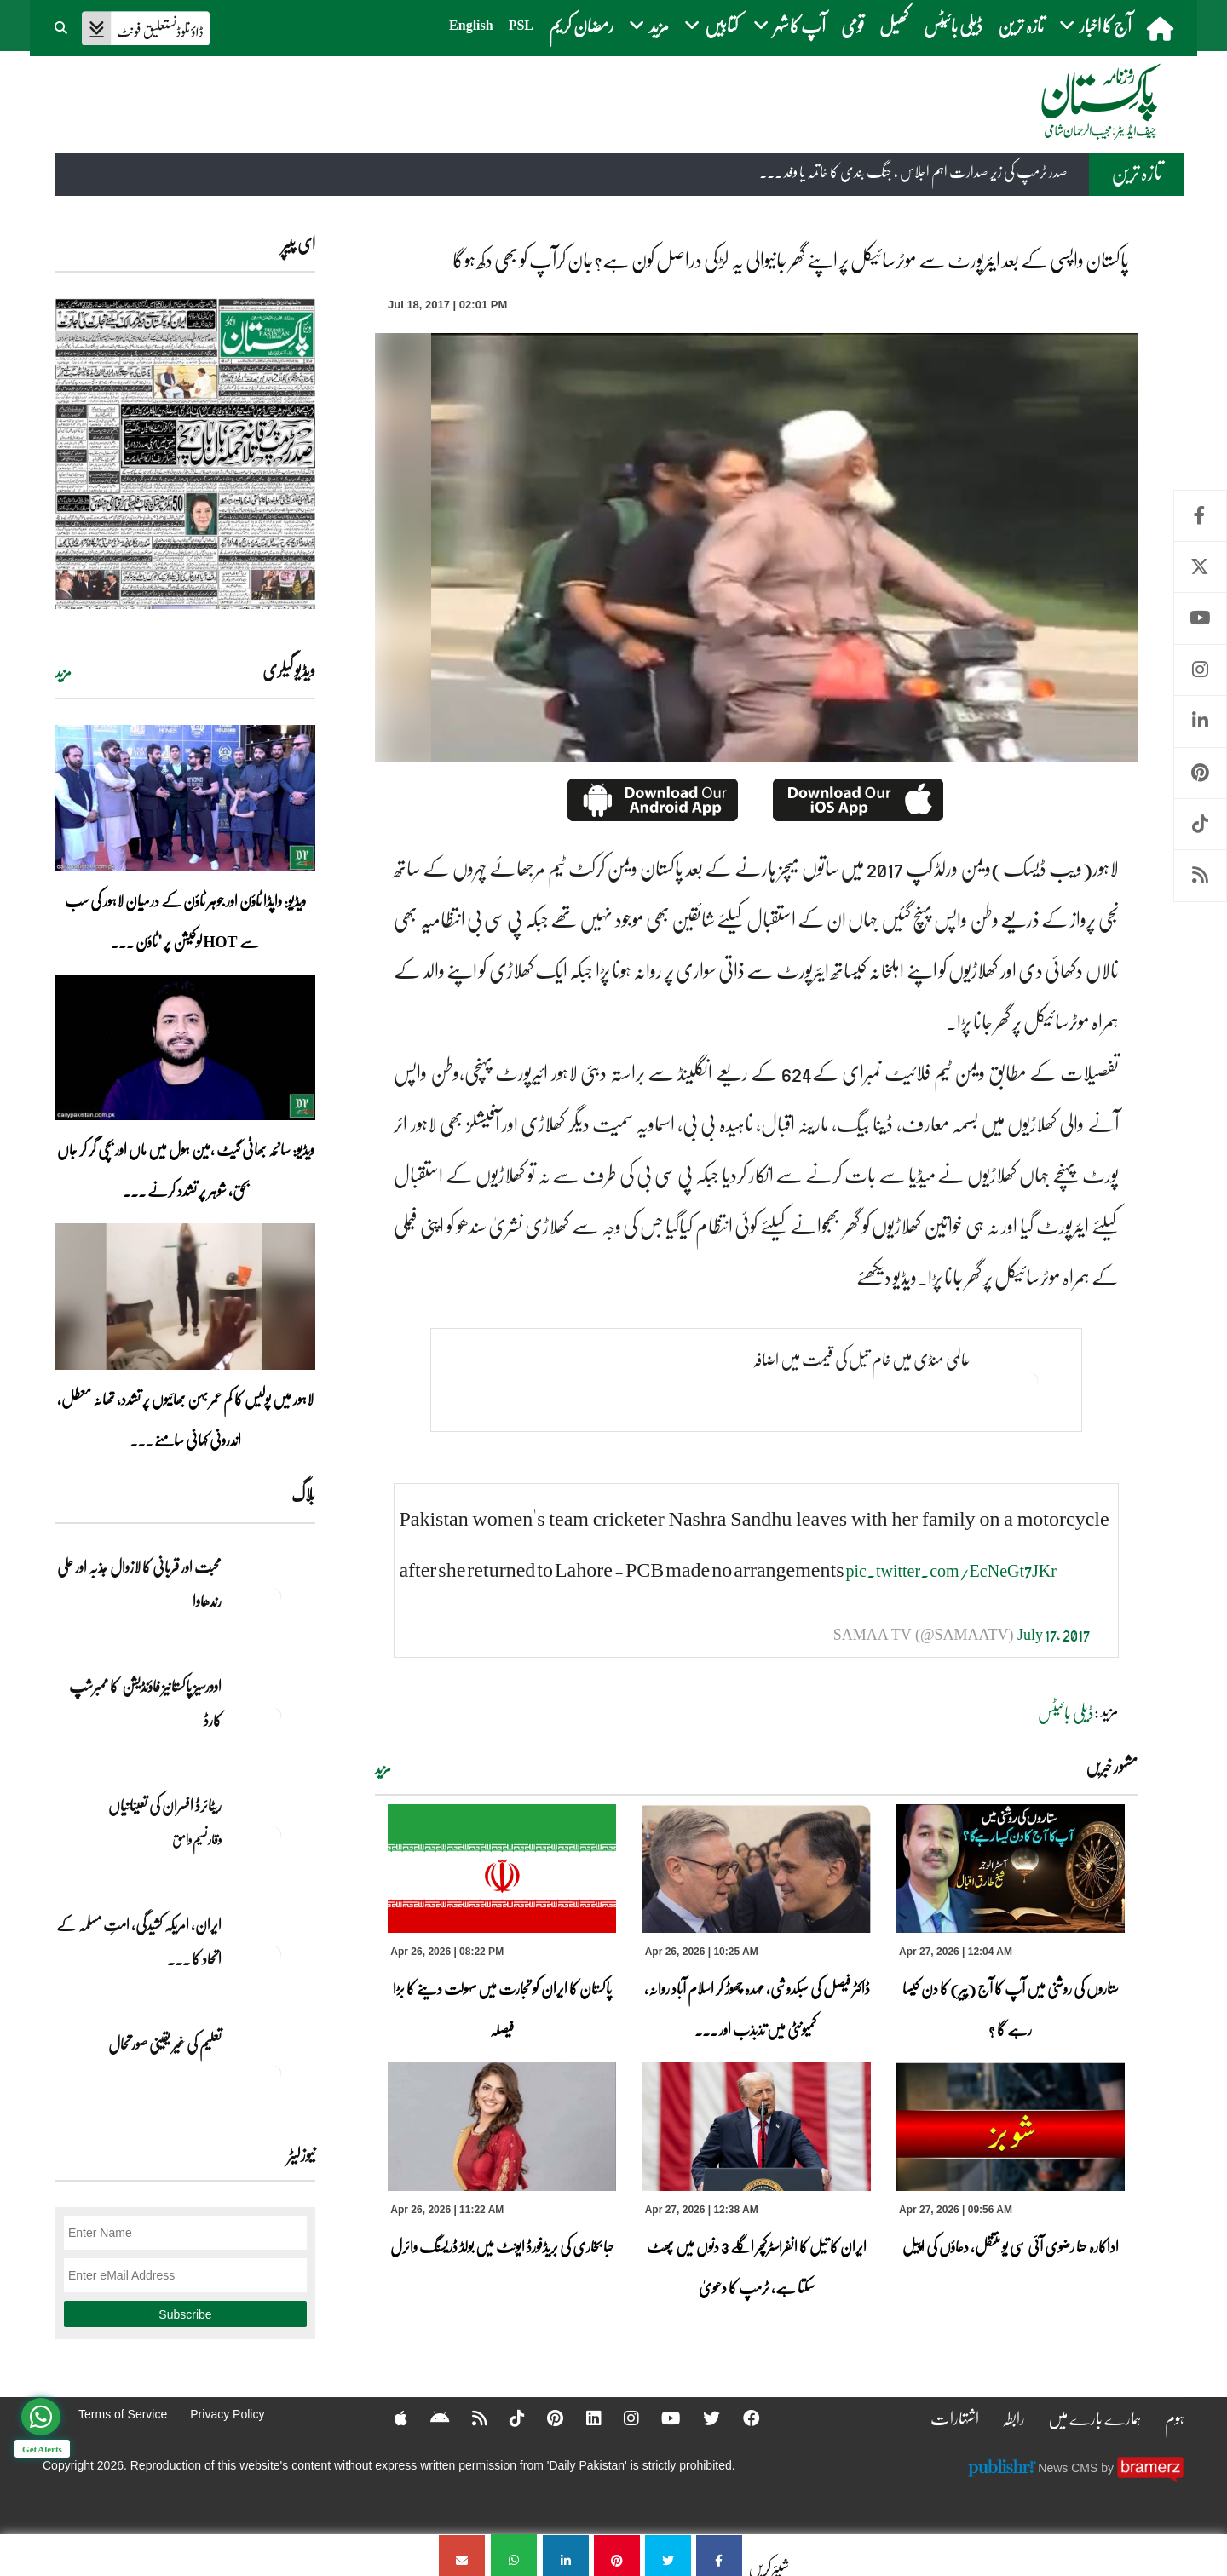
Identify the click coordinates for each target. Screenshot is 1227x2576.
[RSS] (467, 2417)
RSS (1200, 875)
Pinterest (1200, 773)
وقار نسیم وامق (197, 1839)
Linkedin (1200, 721)
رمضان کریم (581, 25)
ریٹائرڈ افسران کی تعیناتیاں (165, 1805)
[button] (62, 25)
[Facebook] (743, 2417)
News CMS (1069, 2467)
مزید (383, 1768)
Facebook (1200, 516)
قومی (852, 25)
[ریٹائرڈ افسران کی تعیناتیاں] (272, 1835)
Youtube (1200, 618)
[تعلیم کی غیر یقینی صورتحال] (272, 2073)
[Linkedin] (583, 2417)
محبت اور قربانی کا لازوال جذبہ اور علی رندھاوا (139, 1584)
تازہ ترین (1021, 25)
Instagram (1200, 670)
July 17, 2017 (1053, 1634)
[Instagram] (621, 2417)
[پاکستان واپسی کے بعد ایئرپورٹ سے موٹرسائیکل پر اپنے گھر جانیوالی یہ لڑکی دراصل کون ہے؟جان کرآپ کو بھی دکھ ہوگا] (719, 2555)
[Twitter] (703, 2417)
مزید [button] (649, 25)
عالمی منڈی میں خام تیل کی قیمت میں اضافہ (861, 1359)
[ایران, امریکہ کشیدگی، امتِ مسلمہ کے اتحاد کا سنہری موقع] (272, 1954)
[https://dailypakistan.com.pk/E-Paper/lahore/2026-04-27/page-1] (185, 453)
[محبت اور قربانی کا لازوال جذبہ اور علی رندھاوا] (272, 1596)
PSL (521, 25)
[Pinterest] (544, 2417)
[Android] (426, 2417)
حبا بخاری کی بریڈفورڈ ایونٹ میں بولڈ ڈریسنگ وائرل (502, 2246)
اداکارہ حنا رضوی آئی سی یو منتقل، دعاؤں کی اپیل (1010, 2246)
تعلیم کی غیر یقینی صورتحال (164, 2044)
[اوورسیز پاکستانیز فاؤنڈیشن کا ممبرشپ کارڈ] (272, 1715)
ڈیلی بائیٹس (953, 25)
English (471, 25)
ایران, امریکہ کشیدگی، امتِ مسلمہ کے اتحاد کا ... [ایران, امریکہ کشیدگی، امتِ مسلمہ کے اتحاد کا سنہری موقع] (139, 1941)
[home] (1161, 28)
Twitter (1200, 567)
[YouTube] (662, 2417)
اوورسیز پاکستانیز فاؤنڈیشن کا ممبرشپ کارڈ (145, 1703)
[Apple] (387, 2417)
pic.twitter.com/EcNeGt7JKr (951, 1570)
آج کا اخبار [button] (1095, 25)
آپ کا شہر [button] (789, 25)
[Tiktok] (505, 2417)
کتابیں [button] (711, 25)
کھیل (893, 25)
